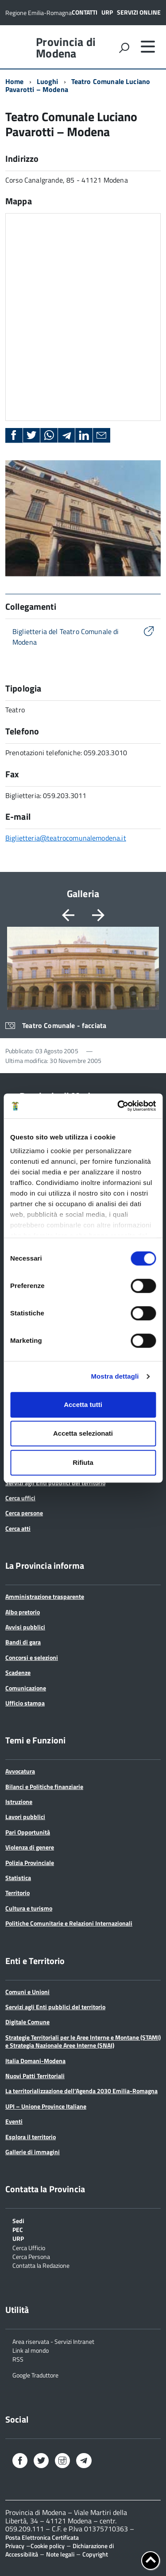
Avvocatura (20, 1771)
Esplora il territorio (30, 2136)
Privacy (14, 2545)
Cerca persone (24, 1512)
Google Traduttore (35, 2374)
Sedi (18, 2220)
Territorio (17, 1892)
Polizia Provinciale (29, 1862)
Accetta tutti (83, 1404)
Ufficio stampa (25, 1703)
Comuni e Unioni (27, 1991)
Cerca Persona (31, 2256)
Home (14, 81)
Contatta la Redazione (40, 2265)
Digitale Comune (27, 2021)
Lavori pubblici (25, 1816)
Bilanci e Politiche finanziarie (44, 1786)
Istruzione (18, 1801)
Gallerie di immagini (32, 2151)
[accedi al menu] (148, 46)
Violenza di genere (29, 1847)
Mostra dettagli (115, 1376)
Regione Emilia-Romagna (38, 12)
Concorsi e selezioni (31, 1657)
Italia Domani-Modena (35, 2060)
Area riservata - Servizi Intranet (53, 2341)
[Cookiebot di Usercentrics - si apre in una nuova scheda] (118, 1106)
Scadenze (18, 1672)
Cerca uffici (20, 1497)
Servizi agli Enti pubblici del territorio (55, 1482)
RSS (17, 2358)
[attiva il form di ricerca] (124, 48)
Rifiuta (83, 1462)
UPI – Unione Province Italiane (45, 2106)
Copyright (95, 2554)
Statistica (18, 1877)
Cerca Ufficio (28, 2247)
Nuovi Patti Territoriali (35, 2075)
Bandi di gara (23, 1642)
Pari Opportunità (27, 1832)
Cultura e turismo (28, 1908)
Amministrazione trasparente (44, 1596)
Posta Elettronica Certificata (42, 2537)
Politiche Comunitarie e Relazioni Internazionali (68, 1923)
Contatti (84, 12)
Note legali (60, 2554)
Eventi (14, 2121)
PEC (17, 2229)
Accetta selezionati (83, 1433)
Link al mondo (30, 2350)
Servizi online (139, 12)
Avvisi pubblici (25, 1627)
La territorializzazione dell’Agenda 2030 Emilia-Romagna (81, 2090)
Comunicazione (25, 1688)
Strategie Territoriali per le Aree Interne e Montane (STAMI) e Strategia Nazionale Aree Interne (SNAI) (83, 2041)
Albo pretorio (22, 1612)
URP (107, 12)
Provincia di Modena (66, 47)
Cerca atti (18, 1528)
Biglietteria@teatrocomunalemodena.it (65, 838)
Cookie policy (48, 2545)
